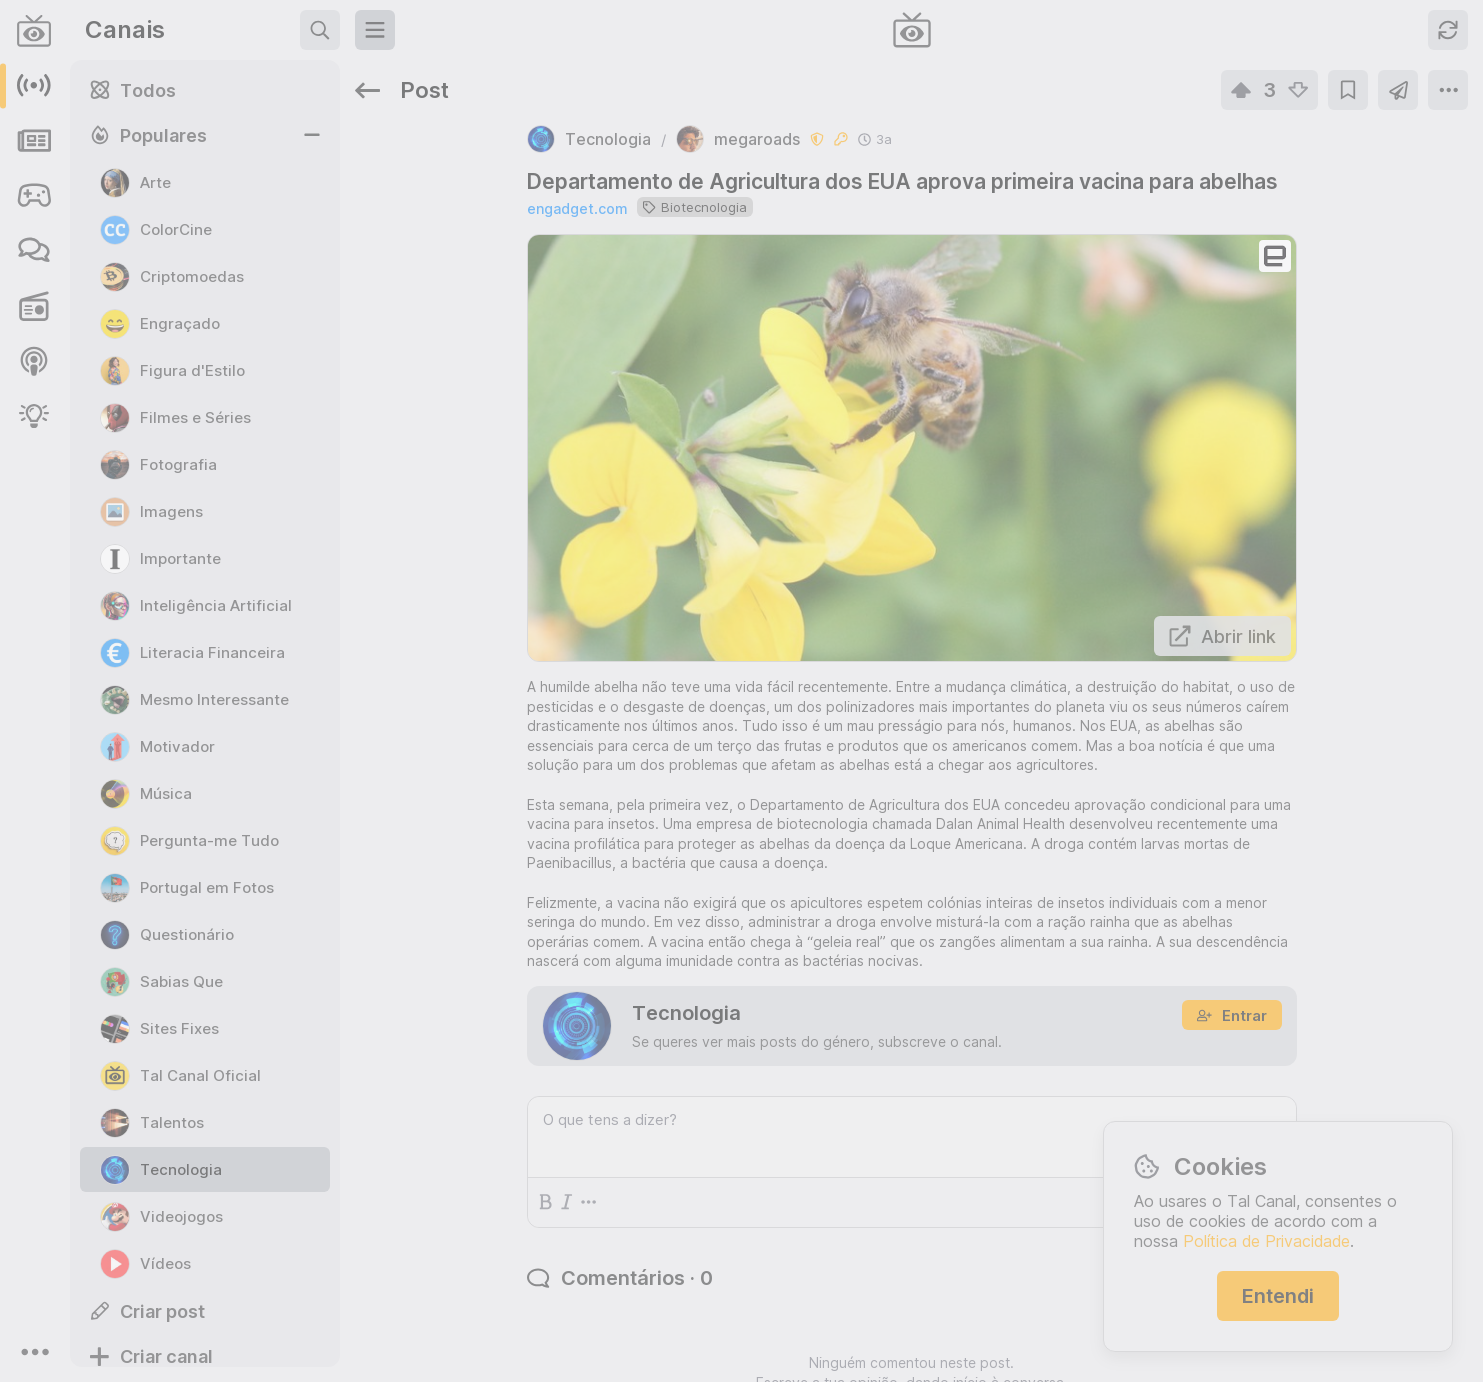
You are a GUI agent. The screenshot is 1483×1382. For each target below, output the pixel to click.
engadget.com (509, 150)
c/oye (1404, 709)
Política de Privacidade (1266, 1241)
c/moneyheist (1185, 857)
